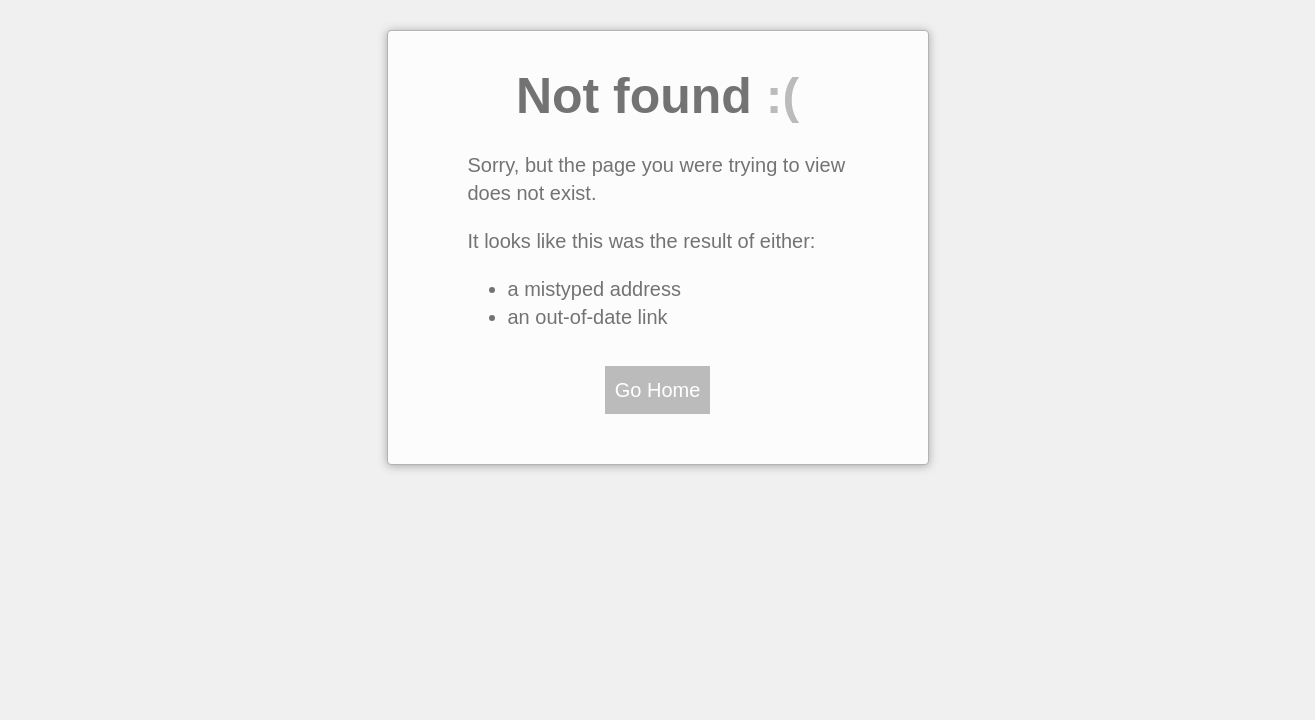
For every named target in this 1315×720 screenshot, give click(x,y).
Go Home (658, 390)
